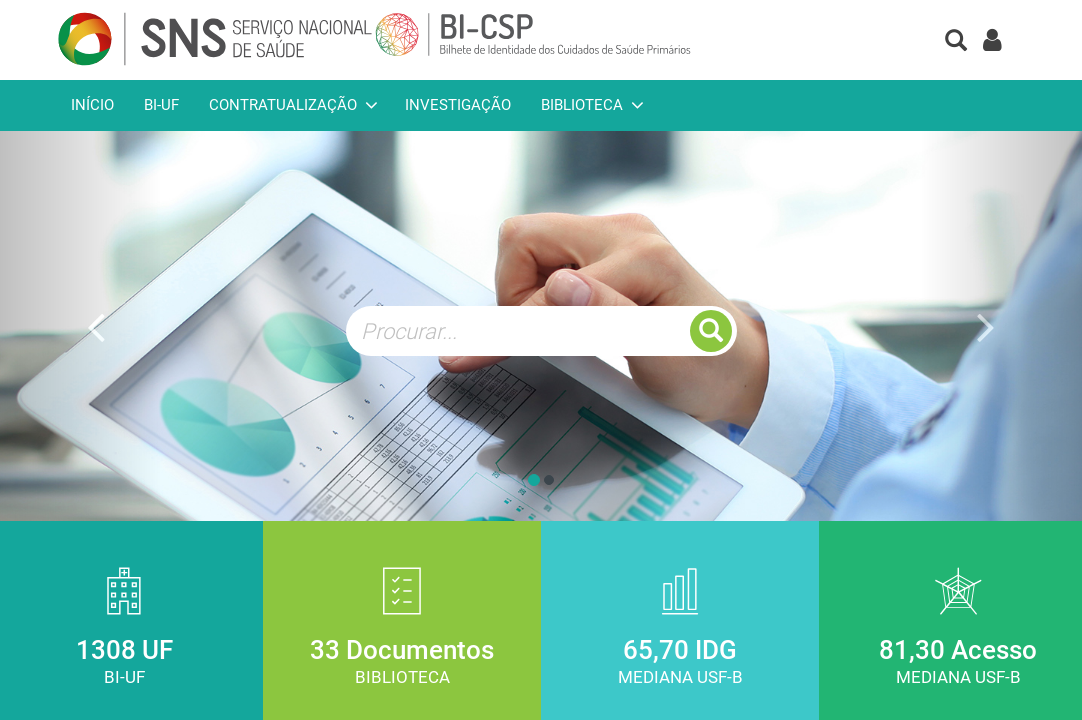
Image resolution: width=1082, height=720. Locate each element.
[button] (956, 42)
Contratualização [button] (283, 105)
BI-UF (161, 105)
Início (92, 105)
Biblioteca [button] (582, 105)
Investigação (458, 105)
